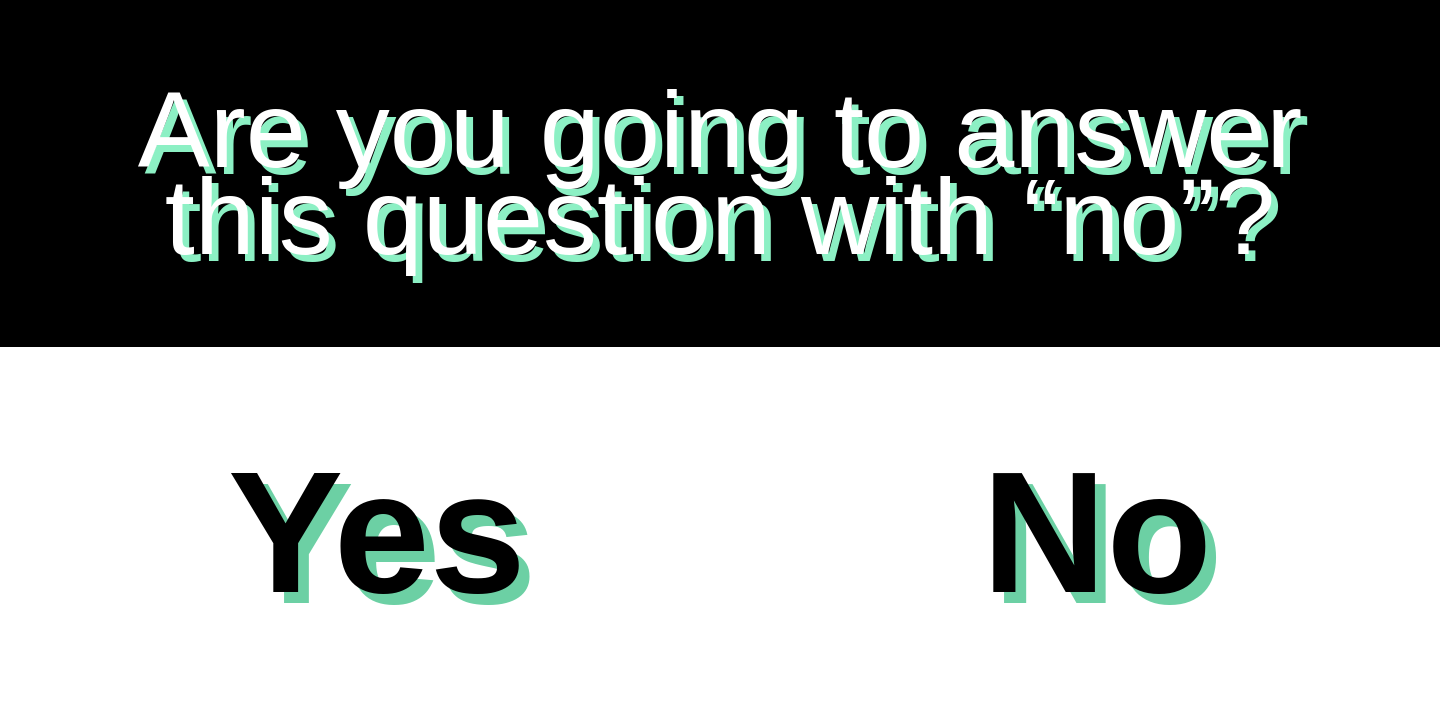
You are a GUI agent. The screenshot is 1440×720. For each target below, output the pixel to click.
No (1097, 532)
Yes (377, 532)
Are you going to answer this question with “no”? (720, 172)
